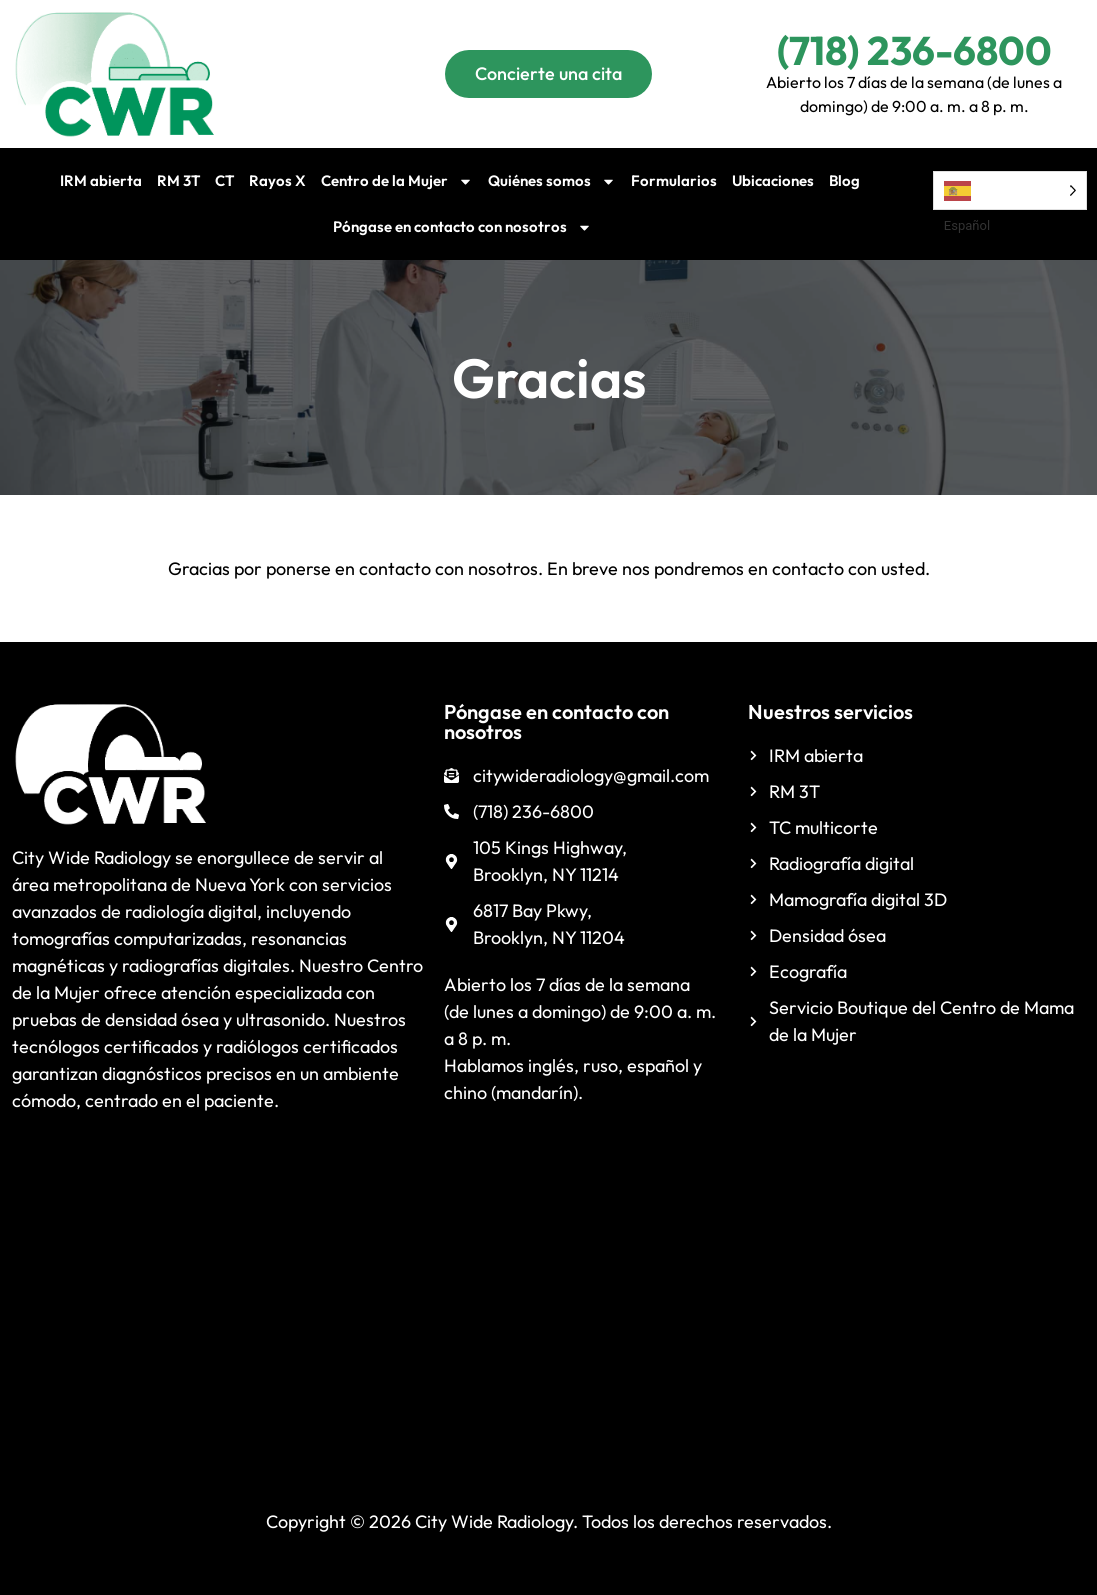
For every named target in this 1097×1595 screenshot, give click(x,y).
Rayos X (277, 180)
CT (224, 180)
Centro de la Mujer (397, 181)
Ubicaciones (773, 180)
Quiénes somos (552, 181)
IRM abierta (101, 180)
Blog (844, 180)
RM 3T (178, 180)
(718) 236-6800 (914, 50)
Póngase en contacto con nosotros (462, 227)
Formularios (674, 180)
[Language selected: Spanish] (1010, 190)
